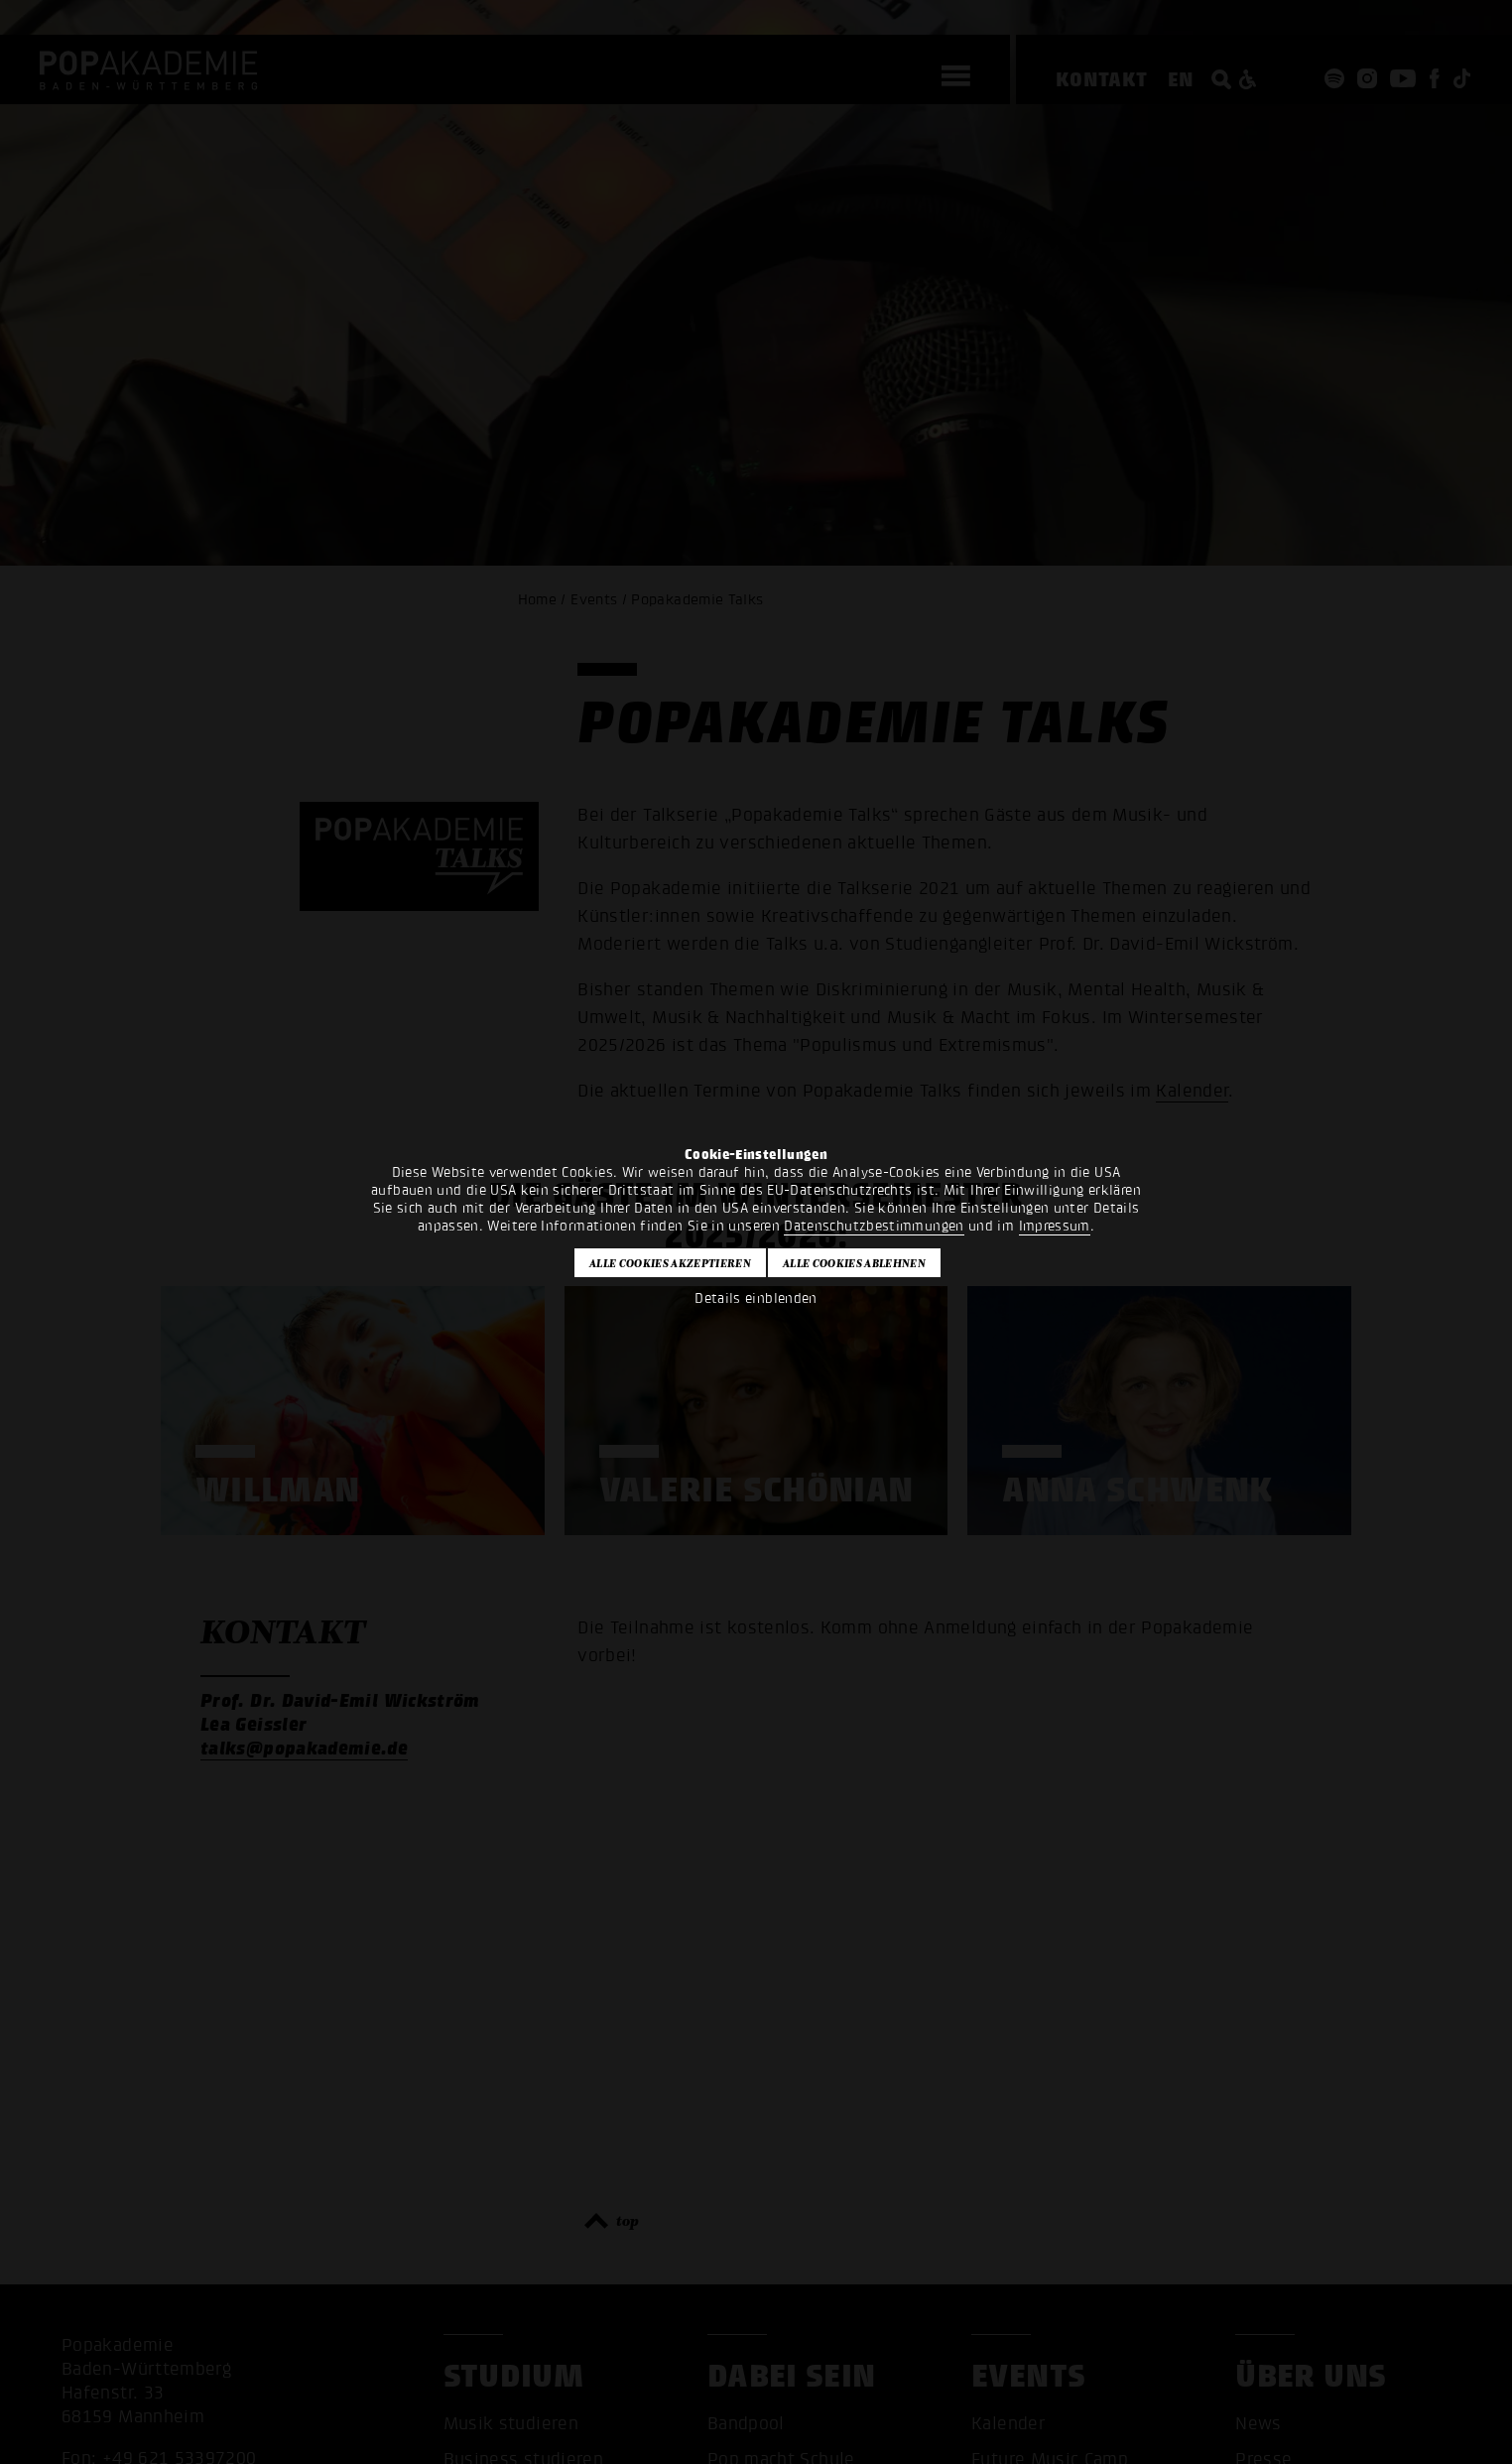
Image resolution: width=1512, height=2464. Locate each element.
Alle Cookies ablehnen (854, 1263)
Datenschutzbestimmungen (873, 1226)
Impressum (1054, 1226)
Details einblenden (755, 1298)
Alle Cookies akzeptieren (670, 1263)
